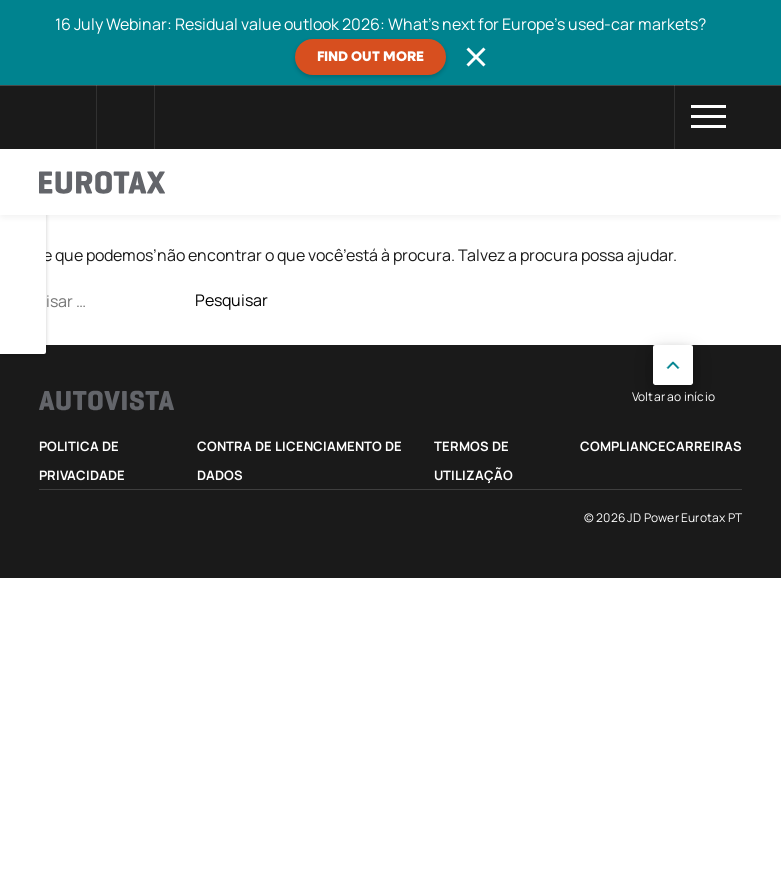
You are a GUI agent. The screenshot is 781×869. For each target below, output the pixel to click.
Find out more (370, 57)
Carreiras (704, 446)
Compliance (623, 446)
